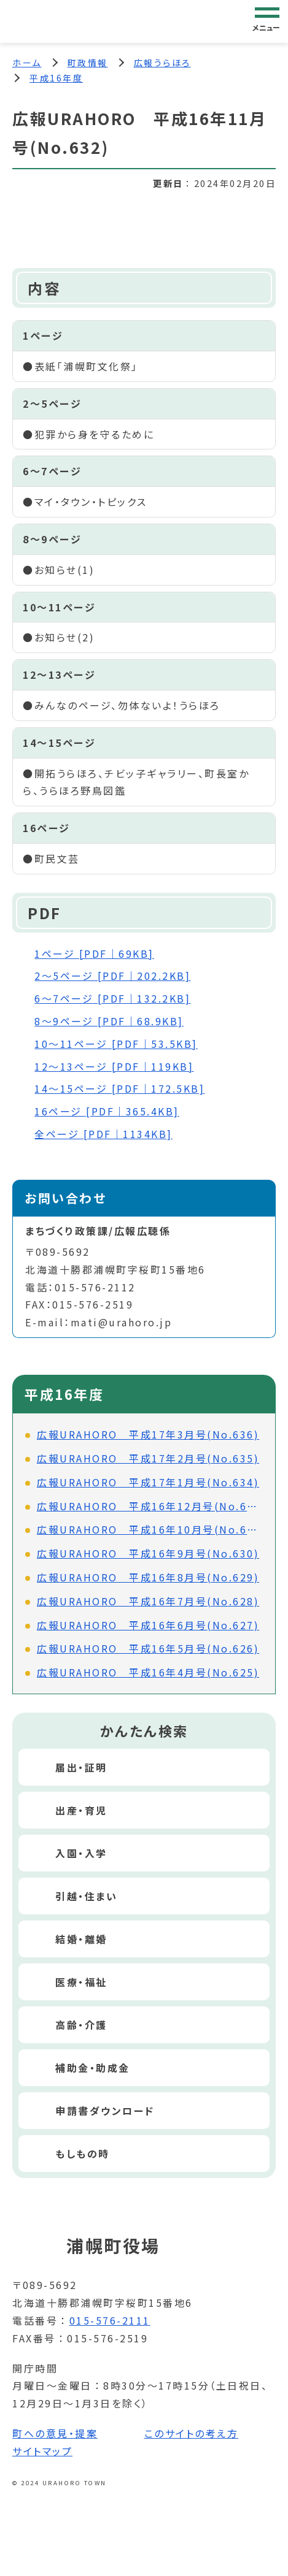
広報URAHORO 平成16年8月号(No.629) (148, 1577)
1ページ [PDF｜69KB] (94, 953)
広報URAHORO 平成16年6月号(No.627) (148, 1625)
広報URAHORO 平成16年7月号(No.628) (148, 1601)
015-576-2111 (109, 2320)
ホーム (27, 62)
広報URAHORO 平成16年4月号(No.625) (148, 1672)
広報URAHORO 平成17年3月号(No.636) (148, 1434)
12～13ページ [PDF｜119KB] (113, 1066)
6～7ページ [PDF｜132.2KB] (112, 998)
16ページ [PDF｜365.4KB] (106, 1111)
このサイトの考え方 (191, 2433)
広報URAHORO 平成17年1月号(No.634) (148, 1482)
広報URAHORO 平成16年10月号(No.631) (150, 1529)
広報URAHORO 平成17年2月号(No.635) (148, 1458)
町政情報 (88, 62)
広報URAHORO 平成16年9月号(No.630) (148, 1553)
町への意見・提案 (55, 2433)
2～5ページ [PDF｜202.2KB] (112, 975)
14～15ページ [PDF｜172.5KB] (119, 1088)
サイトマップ (42, 2451)
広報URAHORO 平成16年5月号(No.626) (148, 1648)
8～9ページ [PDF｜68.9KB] (109, 1021)
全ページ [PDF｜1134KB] (103, 1133)
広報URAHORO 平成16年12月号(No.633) (150, 1506)
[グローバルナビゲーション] (267, 21)
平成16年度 (56, 78)
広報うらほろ (162, 62)
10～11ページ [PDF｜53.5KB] (116, 1043)
